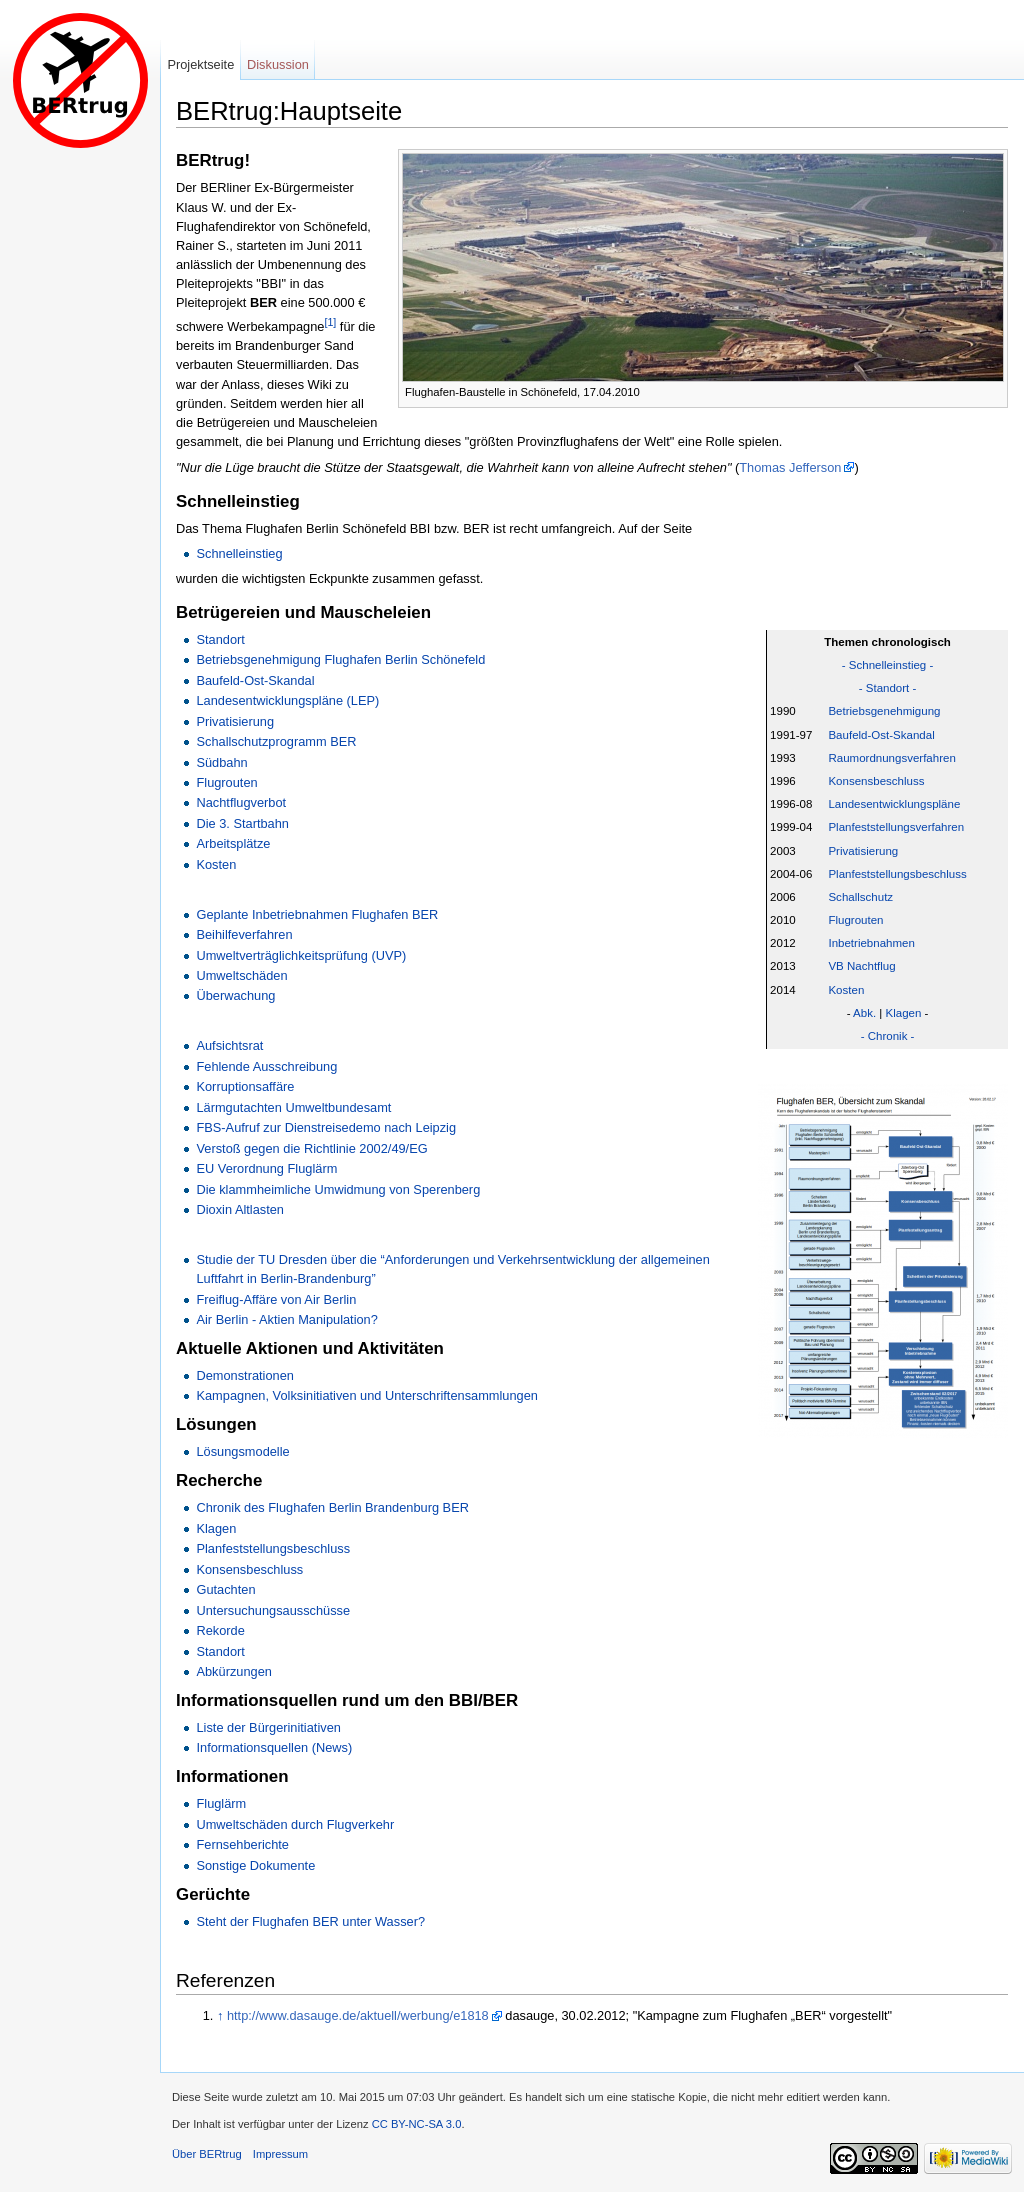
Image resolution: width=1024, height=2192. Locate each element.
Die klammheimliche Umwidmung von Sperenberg (338, 1189)
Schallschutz (860, 897)
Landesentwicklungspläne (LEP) (287, 700)
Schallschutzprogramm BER (276, 741)
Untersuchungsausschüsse (273, 1610)
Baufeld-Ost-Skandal (881, 735)
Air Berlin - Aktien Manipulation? (286, 1319)
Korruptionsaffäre (245, 1086)
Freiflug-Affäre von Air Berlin (276, 1299)
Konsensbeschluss (876, 781)
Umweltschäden (241, 975)
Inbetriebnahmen (871, 943)
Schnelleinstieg (239, 553)
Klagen (904, 1013)
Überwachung (235, 995)
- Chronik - (888, 1036)
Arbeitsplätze (233, 843)
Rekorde (220, 1630)
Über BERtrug (207, 2154)
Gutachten (225, 1589)
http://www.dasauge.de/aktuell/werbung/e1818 (358, 2015)
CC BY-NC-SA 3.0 (417, 2124)
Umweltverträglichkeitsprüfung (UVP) (301, 955)
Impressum (280, 2154)
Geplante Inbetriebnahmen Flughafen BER (317, 914)
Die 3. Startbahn (242, 823)
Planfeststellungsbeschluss (897, 874)
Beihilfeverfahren (244, 934)
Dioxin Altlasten (240, 1209)
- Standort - (888, 688)
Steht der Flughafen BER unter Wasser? (310, 1921)
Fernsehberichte (242, 1844)
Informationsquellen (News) (274, 1747)
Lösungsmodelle (242, 1451)
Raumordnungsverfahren (891, 758)
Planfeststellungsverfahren (896, 827)
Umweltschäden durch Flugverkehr (295, 1824)
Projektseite (200, 64)
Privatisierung (863, 851)
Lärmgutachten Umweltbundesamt (293, 1107)
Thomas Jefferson (790, 467)
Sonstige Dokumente (255, 1865)
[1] (330, 322)
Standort (220, 639)
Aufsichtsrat (229, 1045)
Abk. (864, 1013)
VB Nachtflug (861, 966)
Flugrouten (855, 920)
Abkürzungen (233, 1671)
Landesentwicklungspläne (894, 804)
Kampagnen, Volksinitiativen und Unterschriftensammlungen (366, 1395)
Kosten (846, 990)
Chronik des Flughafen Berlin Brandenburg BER (332, 1507)
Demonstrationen (244, 1375)
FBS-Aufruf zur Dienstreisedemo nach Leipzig (326, 1127)
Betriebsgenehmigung (884, 711)
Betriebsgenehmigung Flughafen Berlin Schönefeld (340, 659)
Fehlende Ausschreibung (266, 1066)
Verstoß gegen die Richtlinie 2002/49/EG (311, 1148)
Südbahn (221, 762)
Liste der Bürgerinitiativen (268, 1727)
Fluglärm (221, 1803)
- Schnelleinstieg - (888, 665)
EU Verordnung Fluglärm (266, 1168)
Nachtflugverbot (241, 802)
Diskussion (278, 64)
